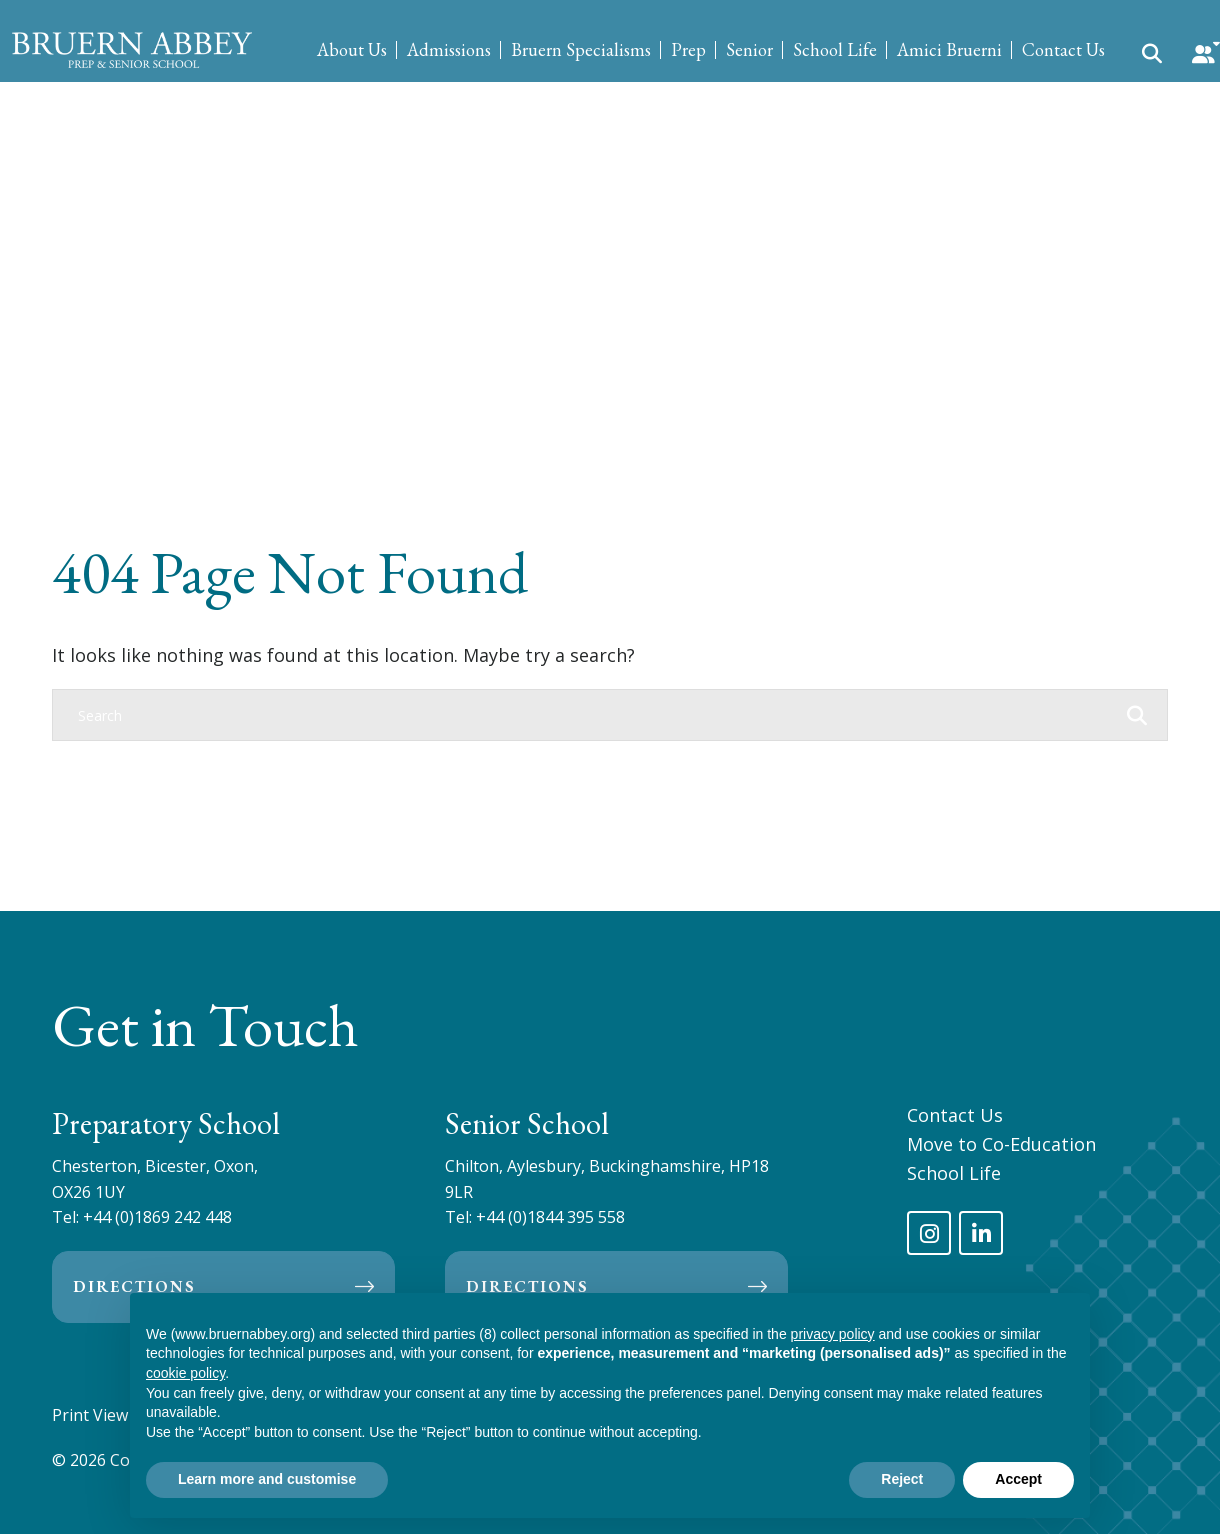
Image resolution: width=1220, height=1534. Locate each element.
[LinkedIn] (981, 1233)
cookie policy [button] (185, 1373)
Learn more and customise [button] (267, 1479)
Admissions (449, 49)
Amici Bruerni (949, 49)
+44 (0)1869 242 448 (157, 1217)
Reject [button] (902, 1479)
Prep (688, 49)
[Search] (590, 715)
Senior (749, 49)
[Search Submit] (1152, 52)
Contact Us (1063, 49)
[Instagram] (929, 1233)
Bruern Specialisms (581, 49)
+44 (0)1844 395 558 (550, 1217)
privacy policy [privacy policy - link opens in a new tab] (833, 1334)
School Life (835, 49)
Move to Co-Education (1001, 1144)
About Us (352, 49)
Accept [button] (1018, 1479)
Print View (90, 1415)
